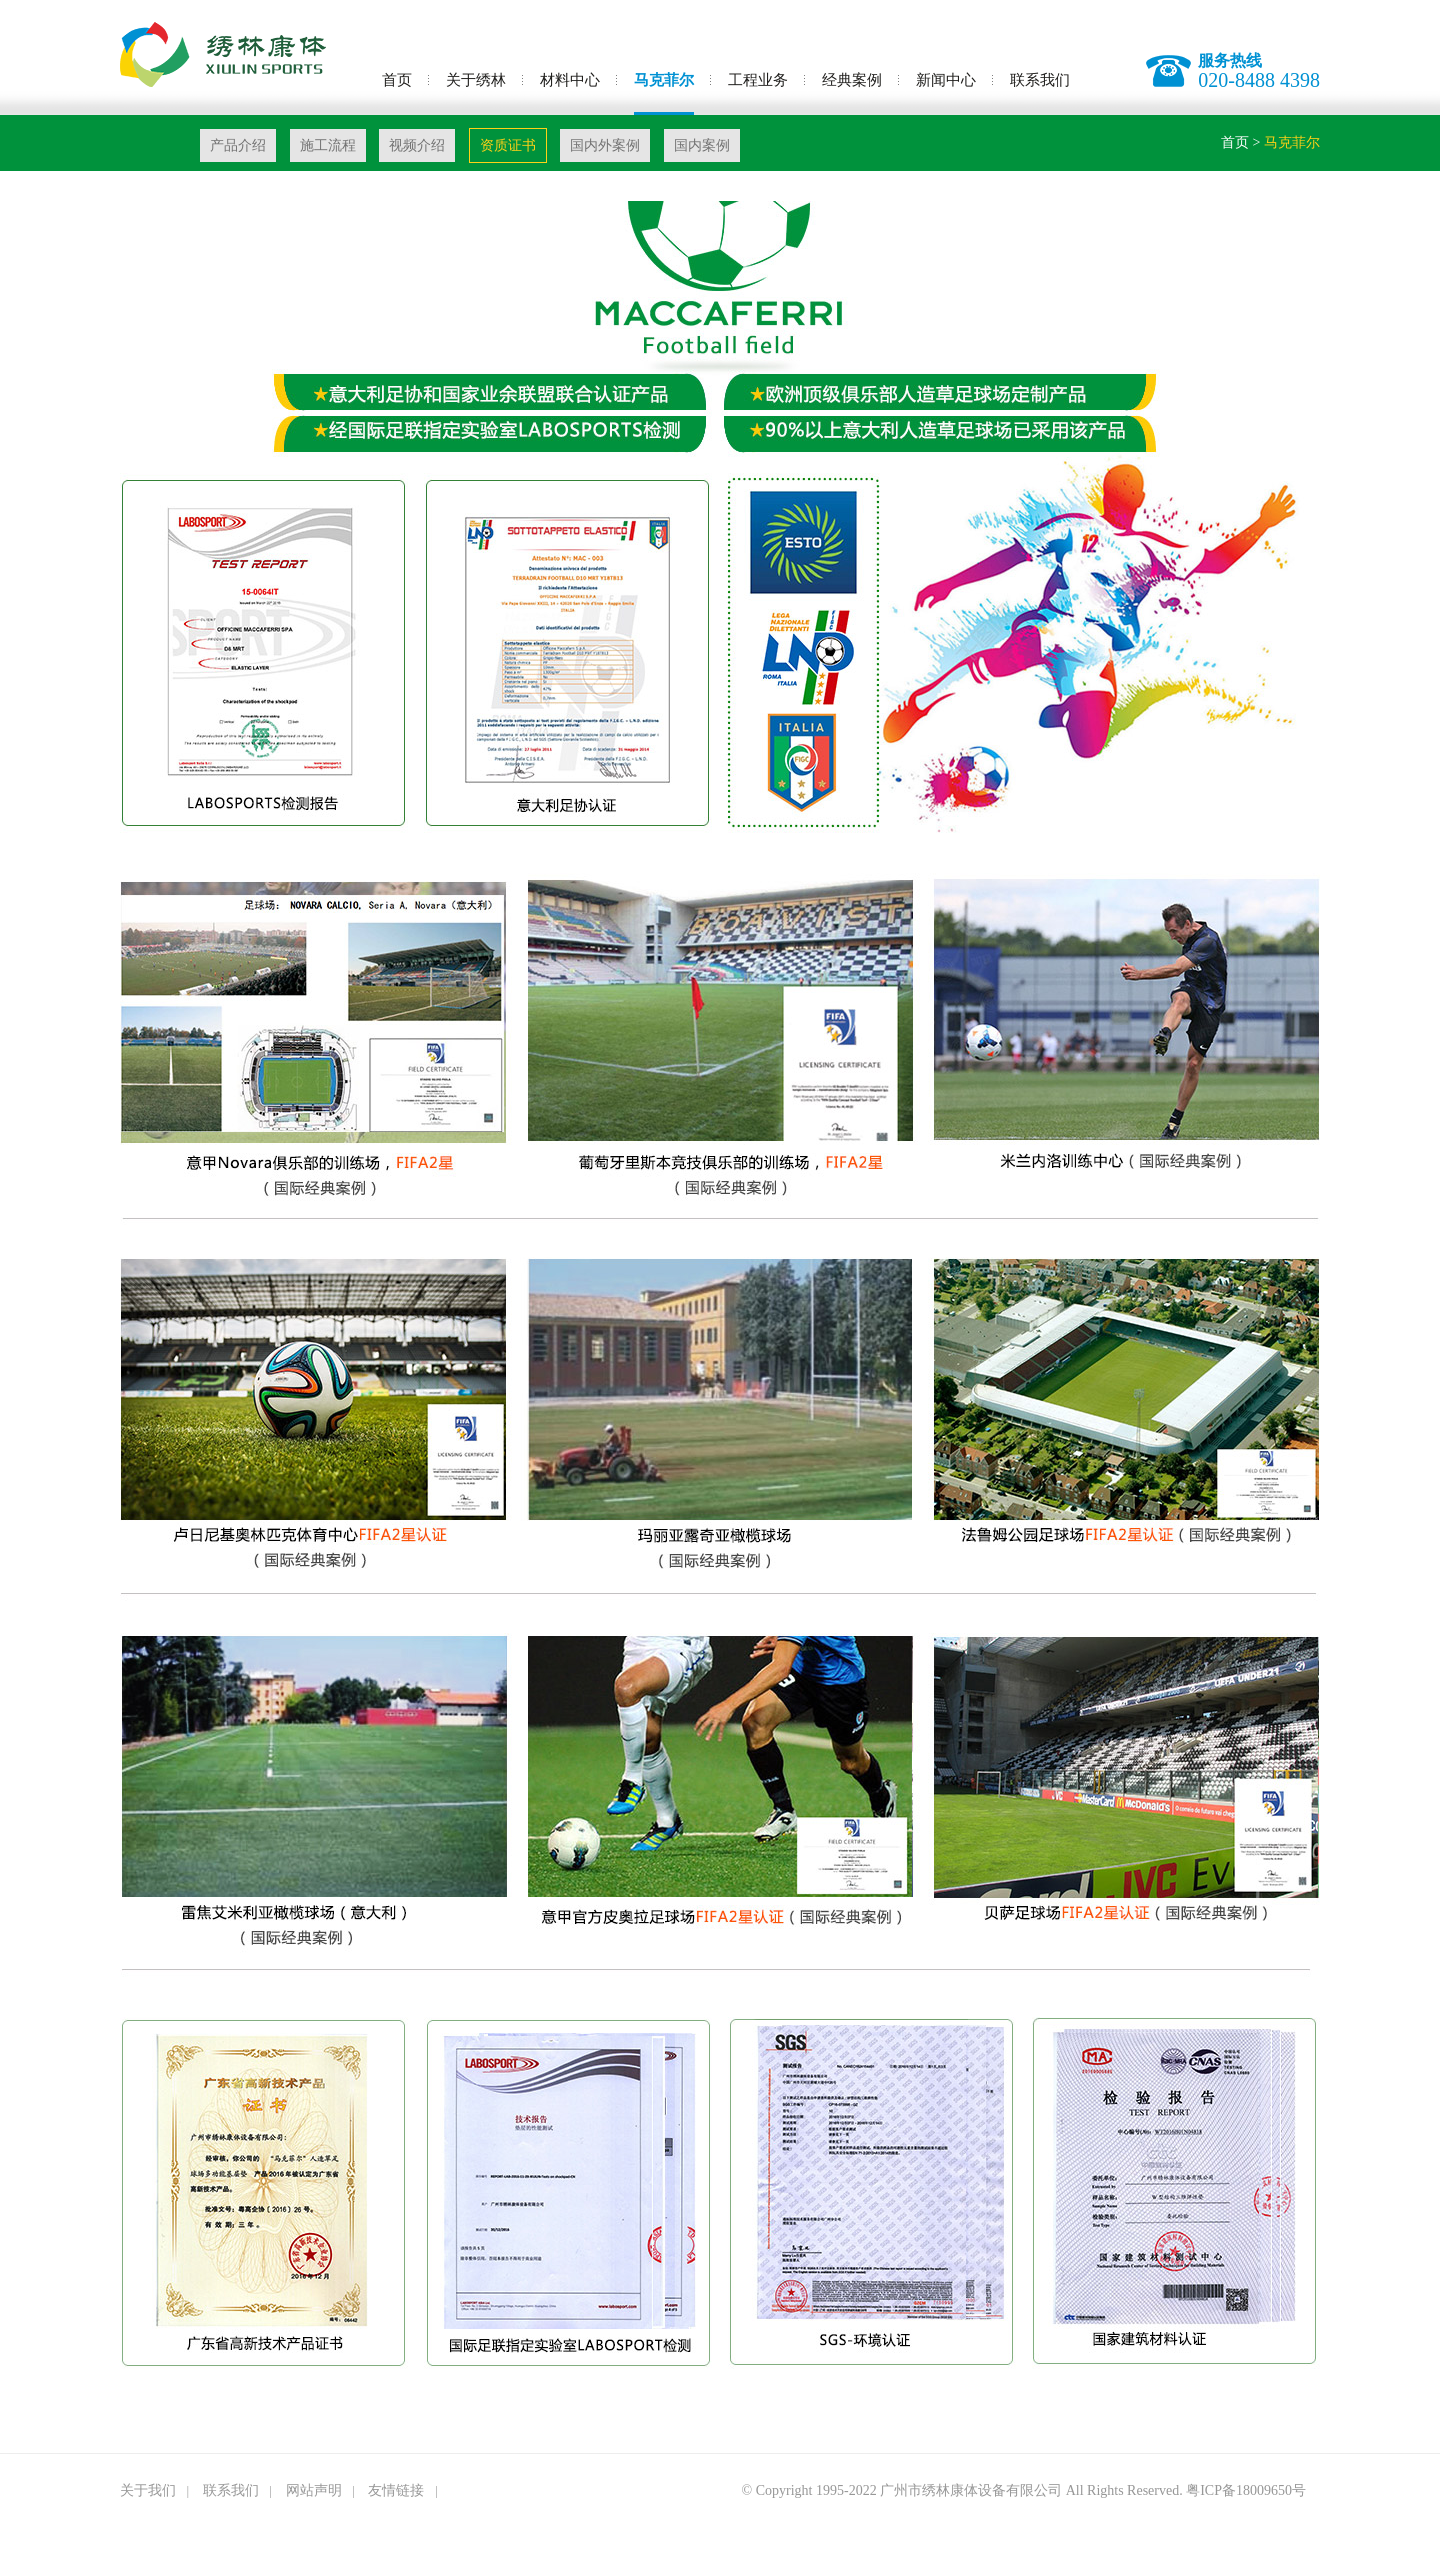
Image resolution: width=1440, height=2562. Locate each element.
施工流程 (328, 145)
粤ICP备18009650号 (1246, 2490)
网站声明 (314, 2490)
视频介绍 (417, 145)
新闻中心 (946, 80)
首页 (397, 80)
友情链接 (396, 2490)
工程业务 (758, 80)
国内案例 (702, 145)
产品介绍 (238, 145)
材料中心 (570, 80)
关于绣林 (476, 80)
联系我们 (1040, 80)
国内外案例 (605, 145)
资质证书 (508, 145)
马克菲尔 (664, 80)
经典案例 (852, 80)
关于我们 (148, 2490)
